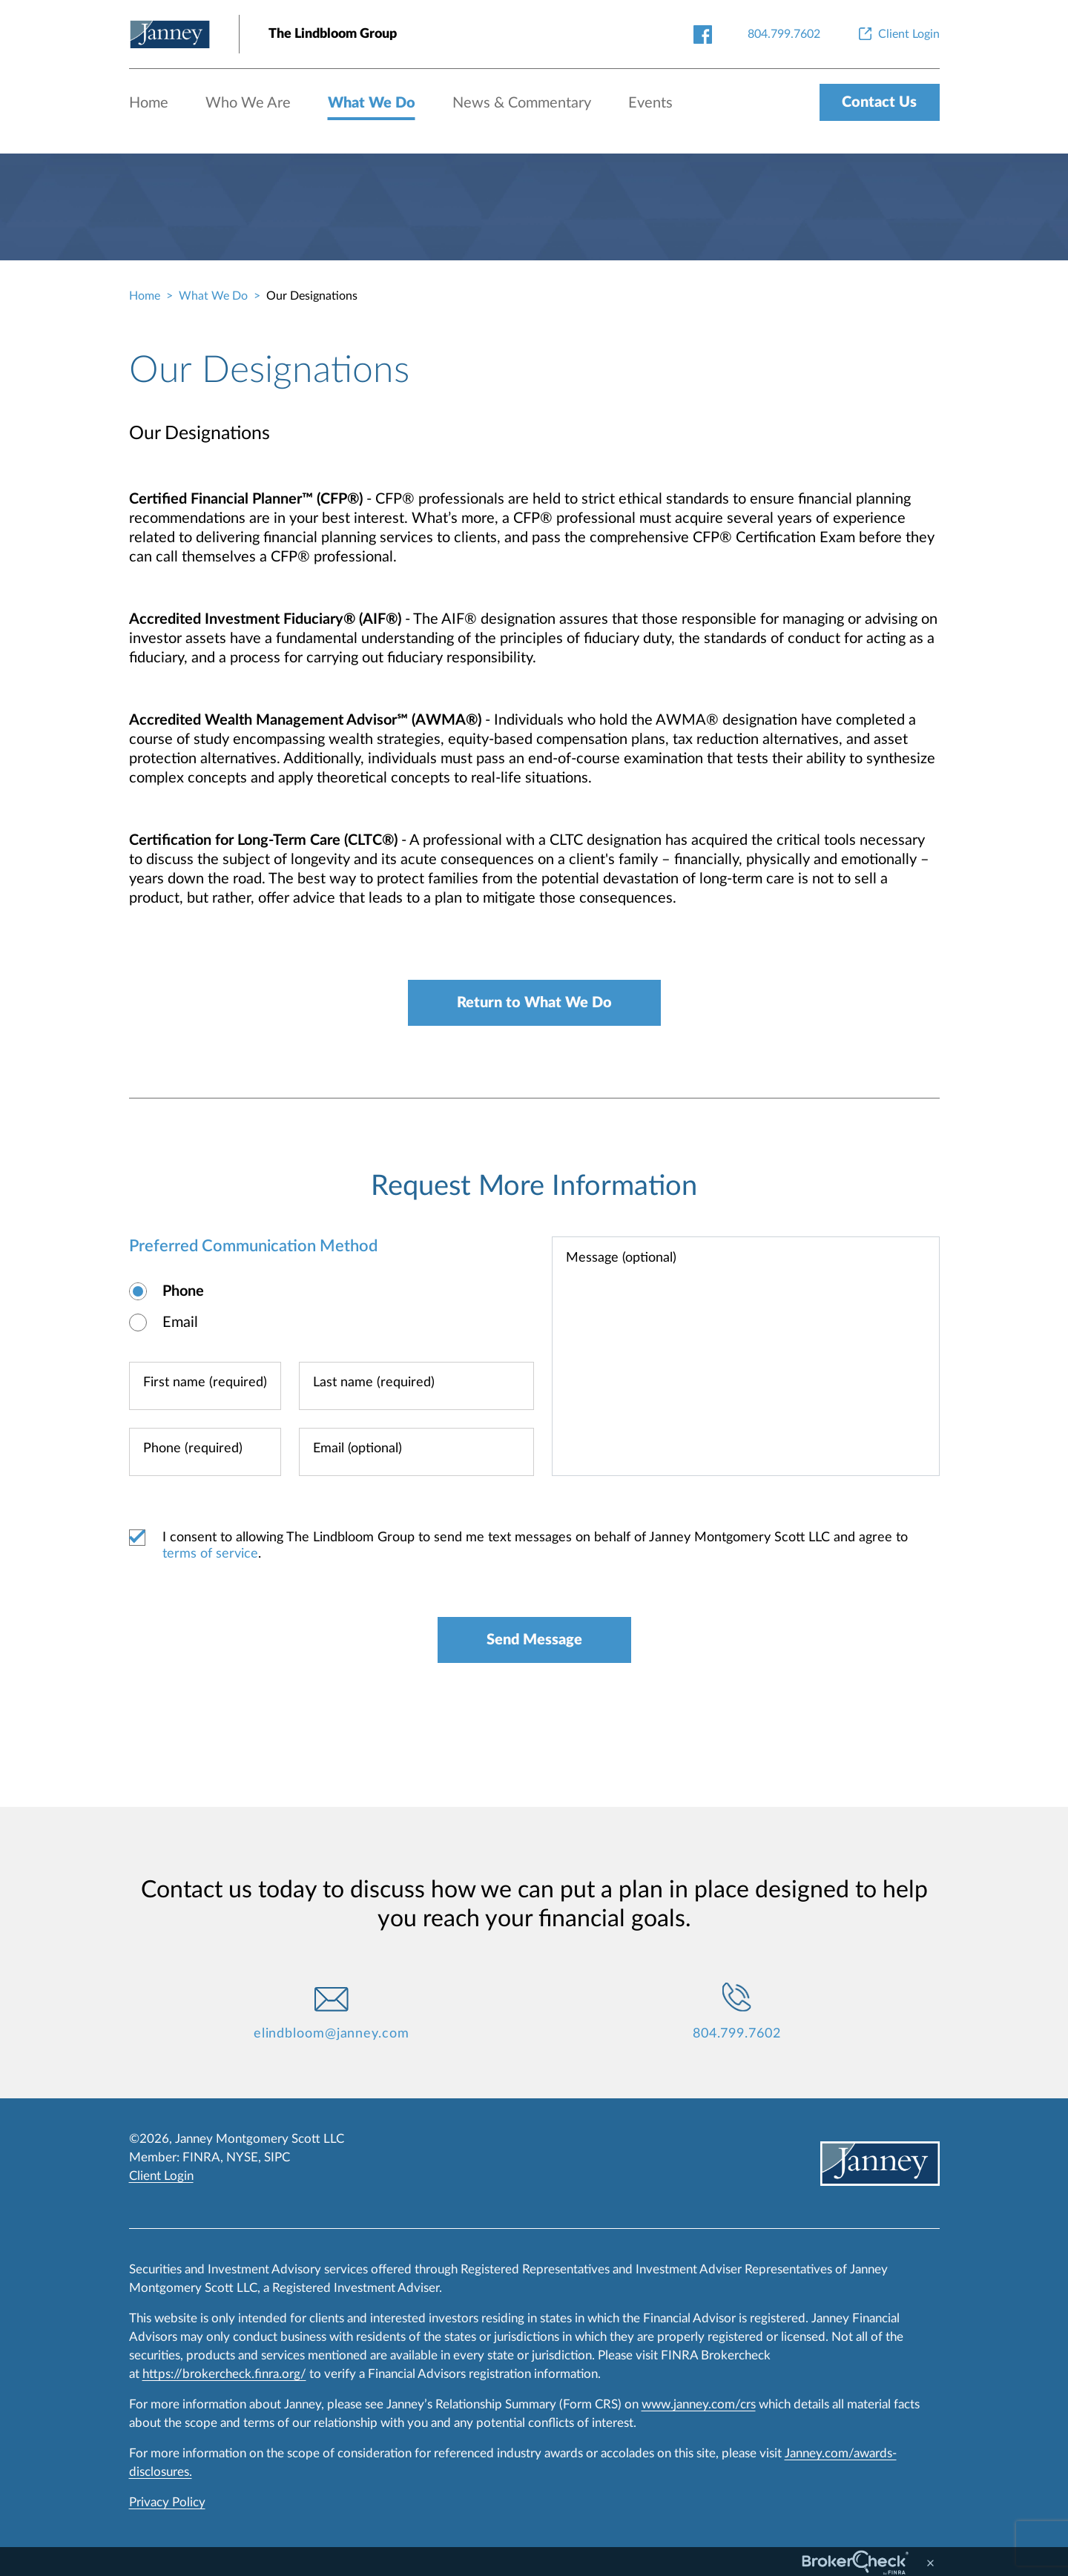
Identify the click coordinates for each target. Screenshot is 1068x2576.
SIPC (277, 2157)
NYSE (242, 2157)
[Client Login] (898, 34)
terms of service (210, 1554)
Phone (183, 1291)
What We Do (371, 103)
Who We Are (248, 103)
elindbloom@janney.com (331, 2033)
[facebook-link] (702, 33)
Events (650, 103)
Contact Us (879, 102)
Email (180, 1322)
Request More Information (534, 1186)
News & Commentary (521, 103)
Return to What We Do (534, 1002)
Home (148, 103)
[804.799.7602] (784, 34)
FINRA (201, 2157)
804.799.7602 (737, 2033)
